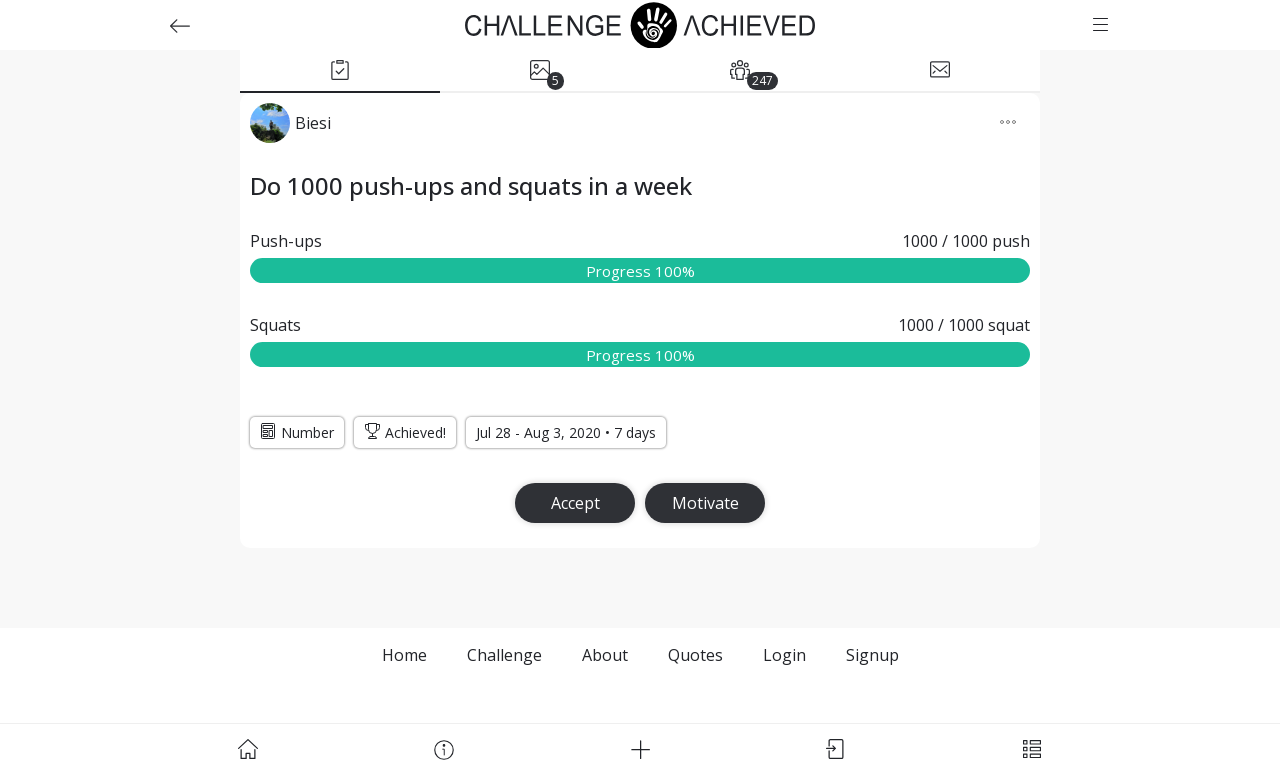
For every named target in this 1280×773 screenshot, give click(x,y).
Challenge (504, 655)
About (605, 655)
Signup (872, 655)
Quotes (695, 655)
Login (784, 655)
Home (404, 655)
